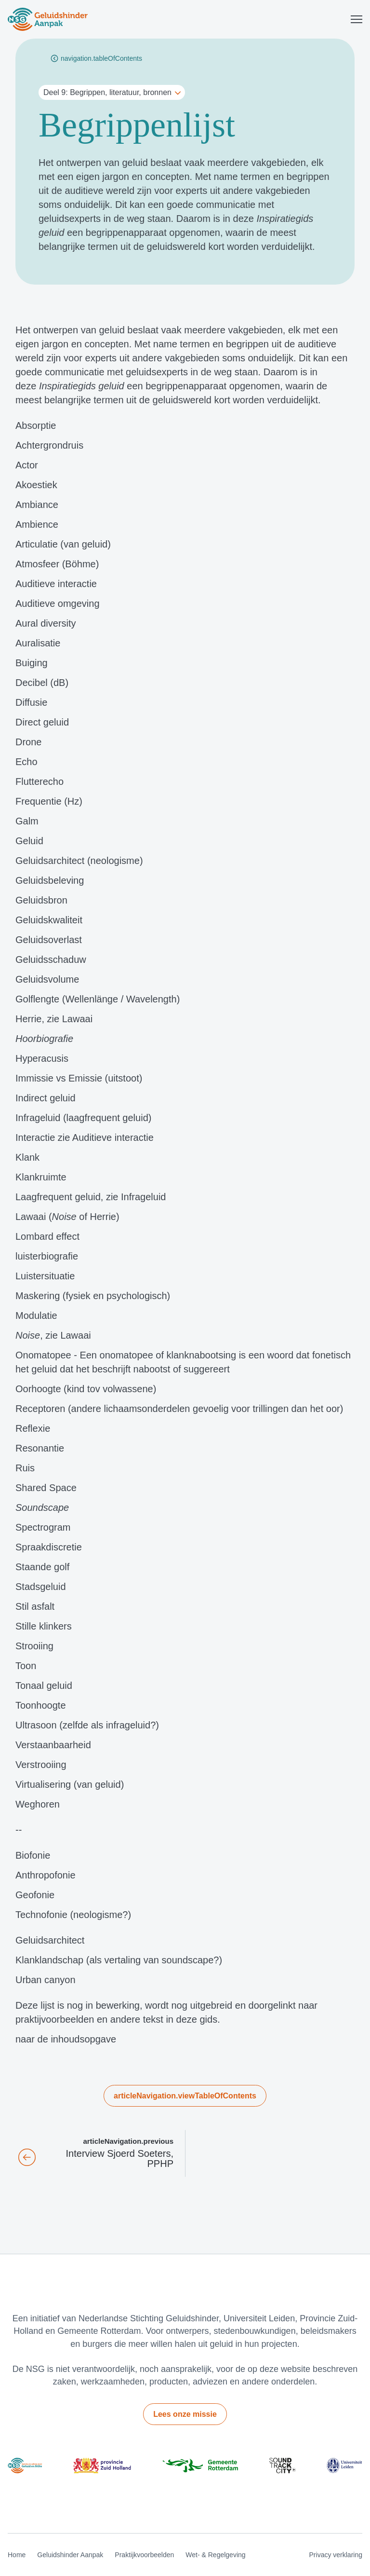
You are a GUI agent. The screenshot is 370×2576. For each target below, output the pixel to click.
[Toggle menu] (356, 19)
